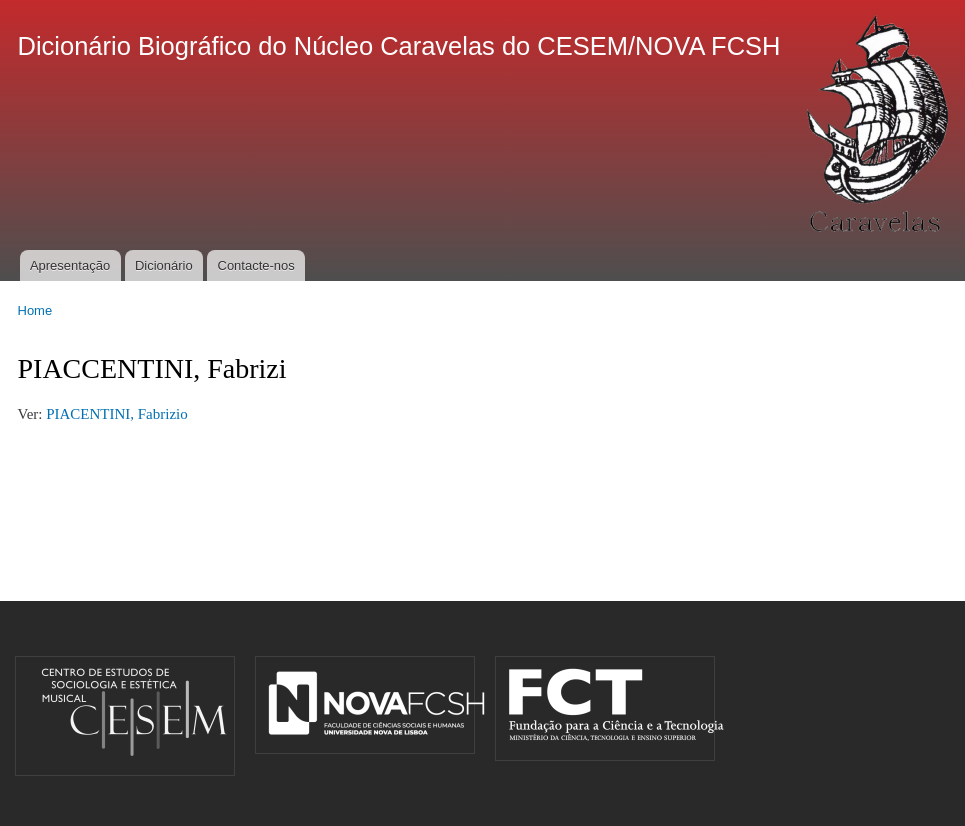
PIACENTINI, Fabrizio (118, 414)
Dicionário (164, 265)
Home (35, 310)
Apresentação (70, 265)
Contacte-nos (256, 265)
